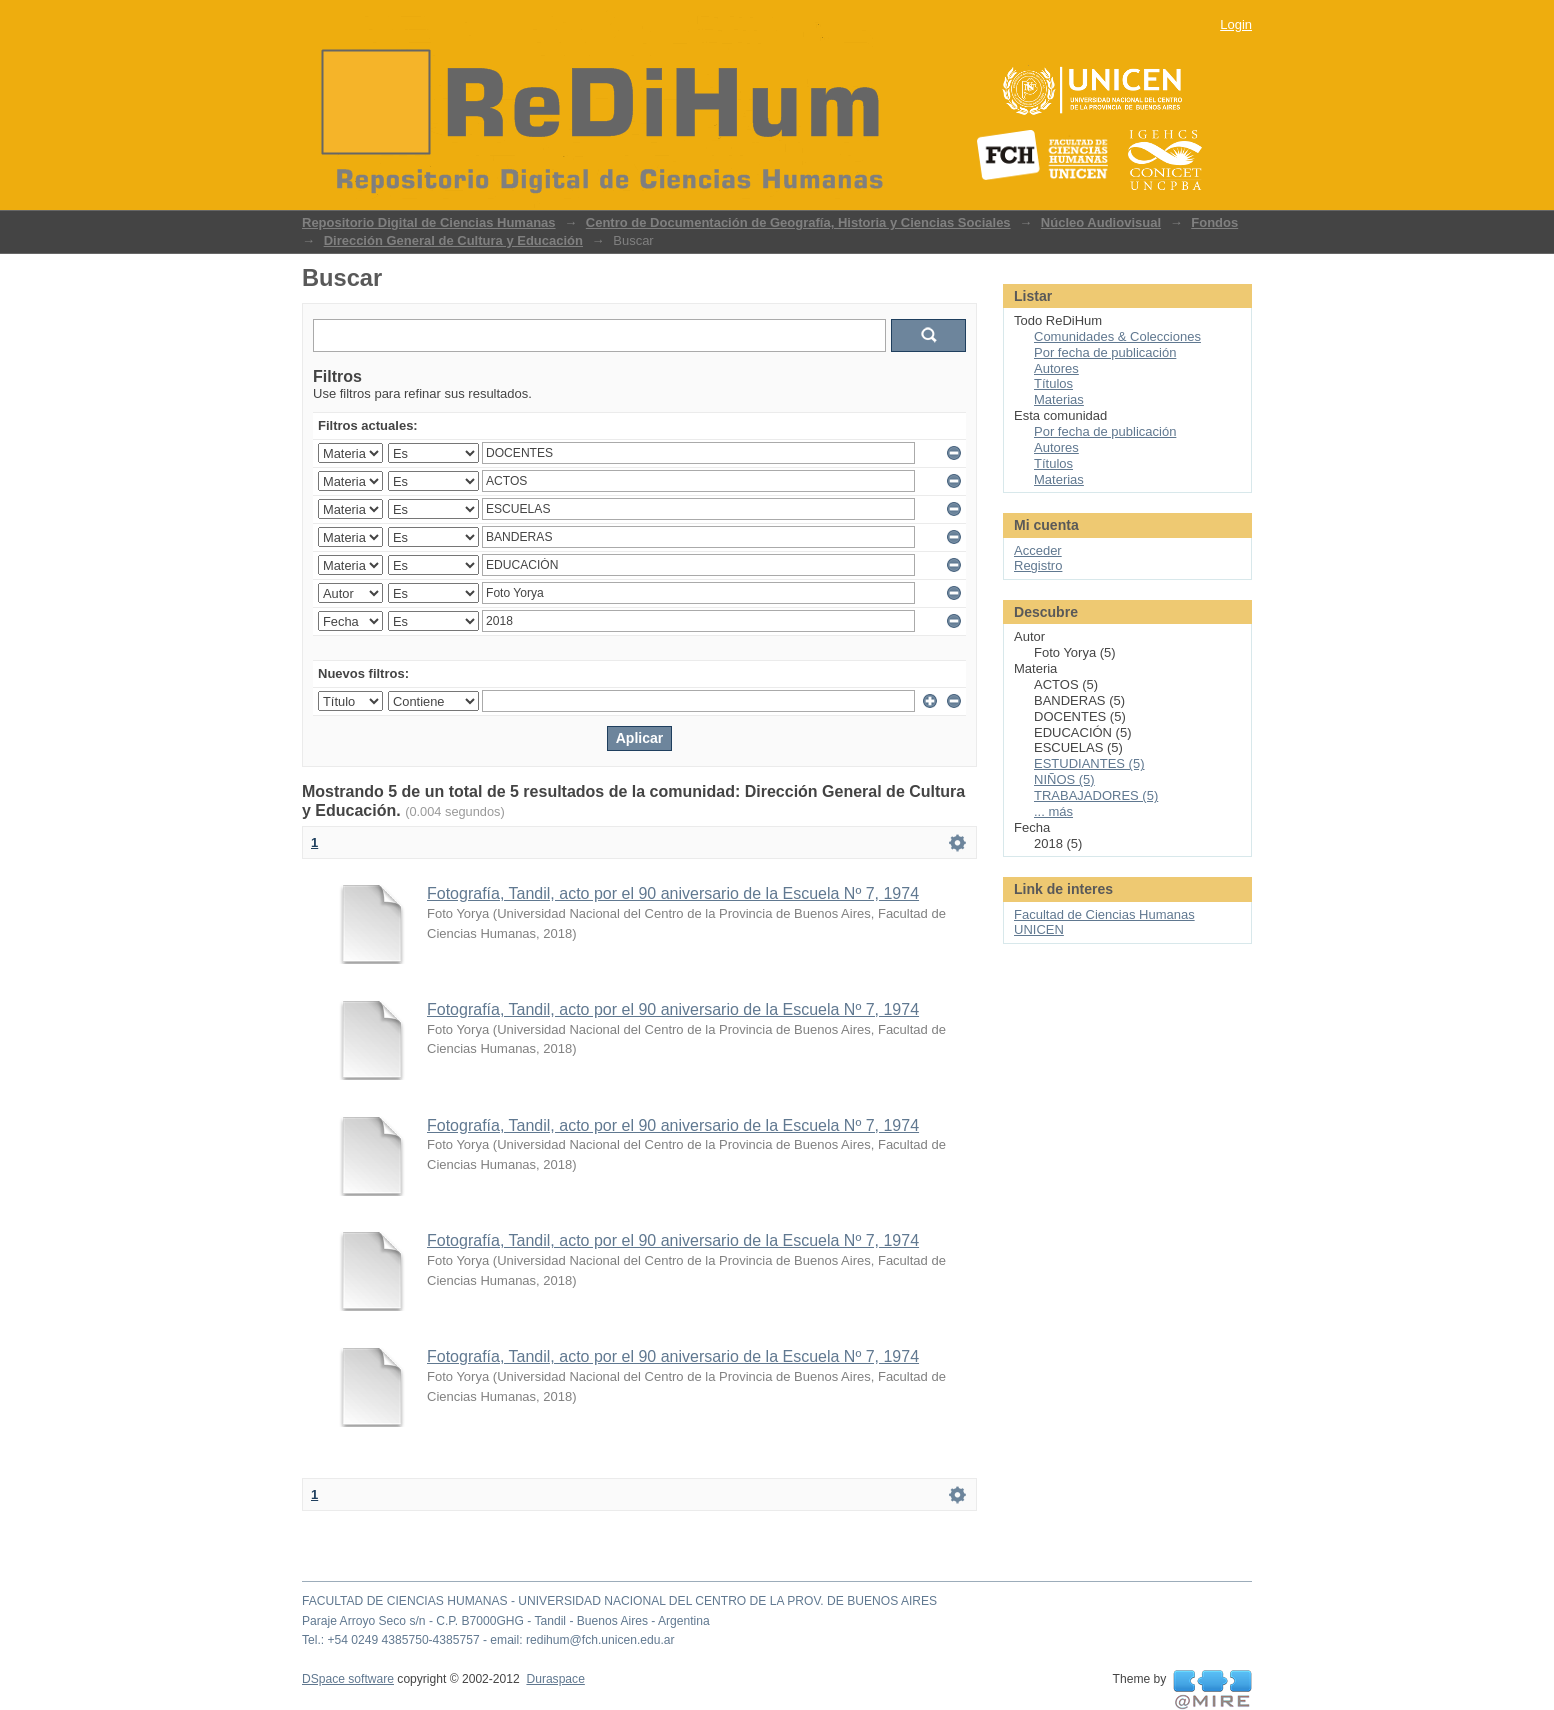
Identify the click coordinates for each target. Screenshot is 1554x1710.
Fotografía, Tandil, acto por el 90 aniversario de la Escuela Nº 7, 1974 (673, 893)
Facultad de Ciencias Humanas (1104, 914)
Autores (1056, 368)
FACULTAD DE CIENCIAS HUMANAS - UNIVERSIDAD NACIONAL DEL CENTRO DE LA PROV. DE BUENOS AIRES (619, 1601)
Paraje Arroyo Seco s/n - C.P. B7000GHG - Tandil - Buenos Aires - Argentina (506, 1621)
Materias (1059, 399)
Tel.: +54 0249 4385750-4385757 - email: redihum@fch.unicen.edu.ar (488, 1640)
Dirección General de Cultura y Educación (453, 240)
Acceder (1038, 550)
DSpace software (348, 1679)
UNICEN (1039, 929)
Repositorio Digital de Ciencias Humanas (429, 222)
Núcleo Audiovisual (1101, 222)
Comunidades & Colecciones (1117, 336)
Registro (1038, 565)
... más (1053, 811)
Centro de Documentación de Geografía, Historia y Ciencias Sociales (798, 222)
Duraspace (555, 1679)
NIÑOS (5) (1064, 779)
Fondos (1214, 222)
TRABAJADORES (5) (1096, 795)
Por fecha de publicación (1105, 352)
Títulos (1053, 383)
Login (1236, 24)
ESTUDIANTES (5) (1089, 763)
